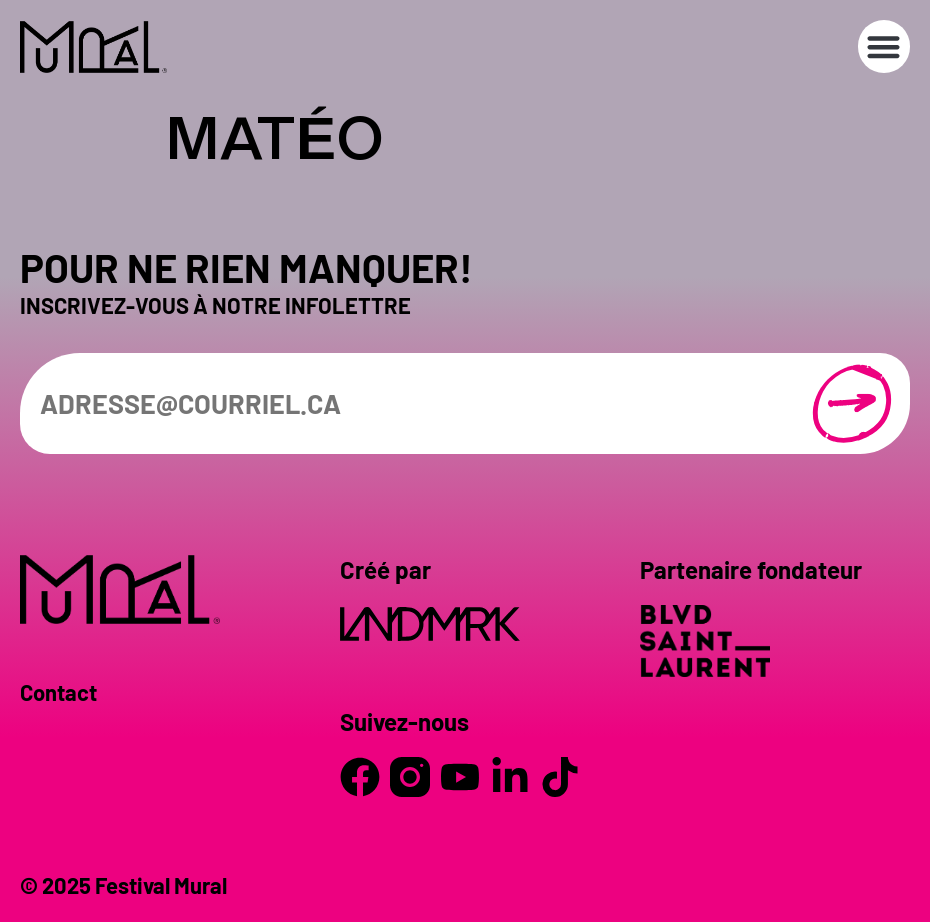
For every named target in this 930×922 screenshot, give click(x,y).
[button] (884, 46)
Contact (58, 692)
